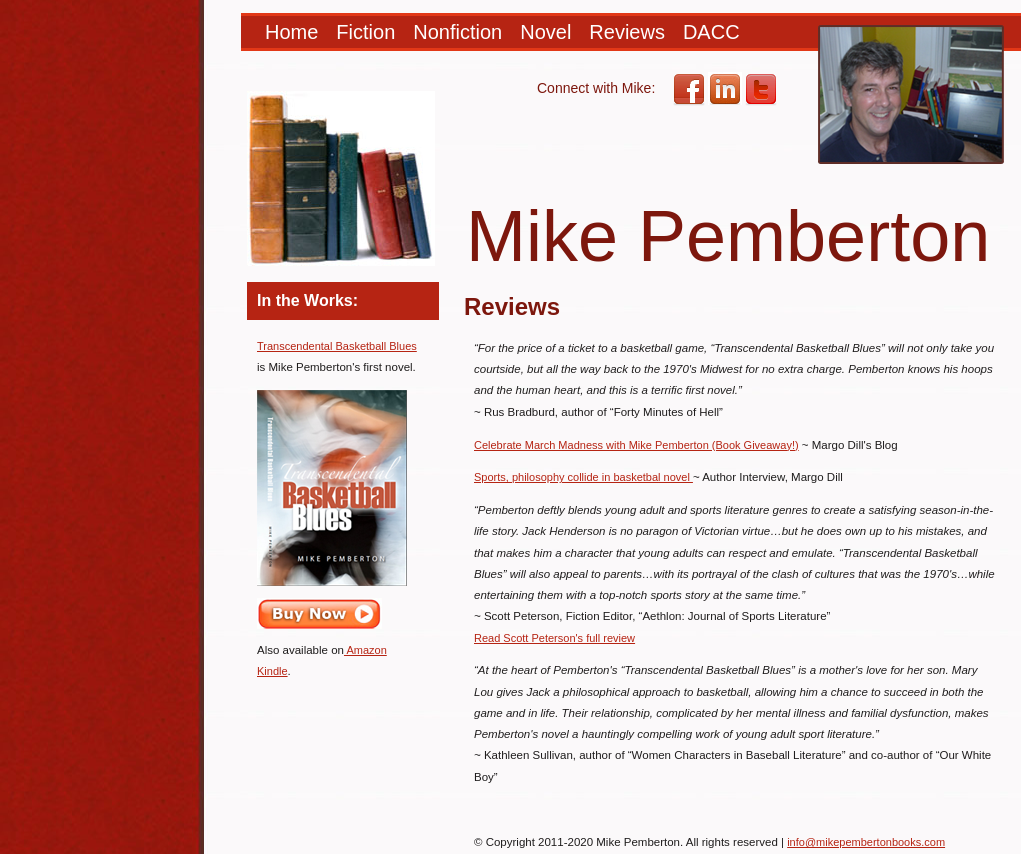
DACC (711, 32)
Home (291, 32)
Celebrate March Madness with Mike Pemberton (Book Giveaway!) (636, 445)
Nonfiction (457, 32)
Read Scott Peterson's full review (554, 638)
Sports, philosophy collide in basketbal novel (583, 477)
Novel (545, 32)
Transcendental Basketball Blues (337, 346)
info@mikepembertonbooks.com (866, 842)
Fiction (365, 32)
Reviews (627, 32)
